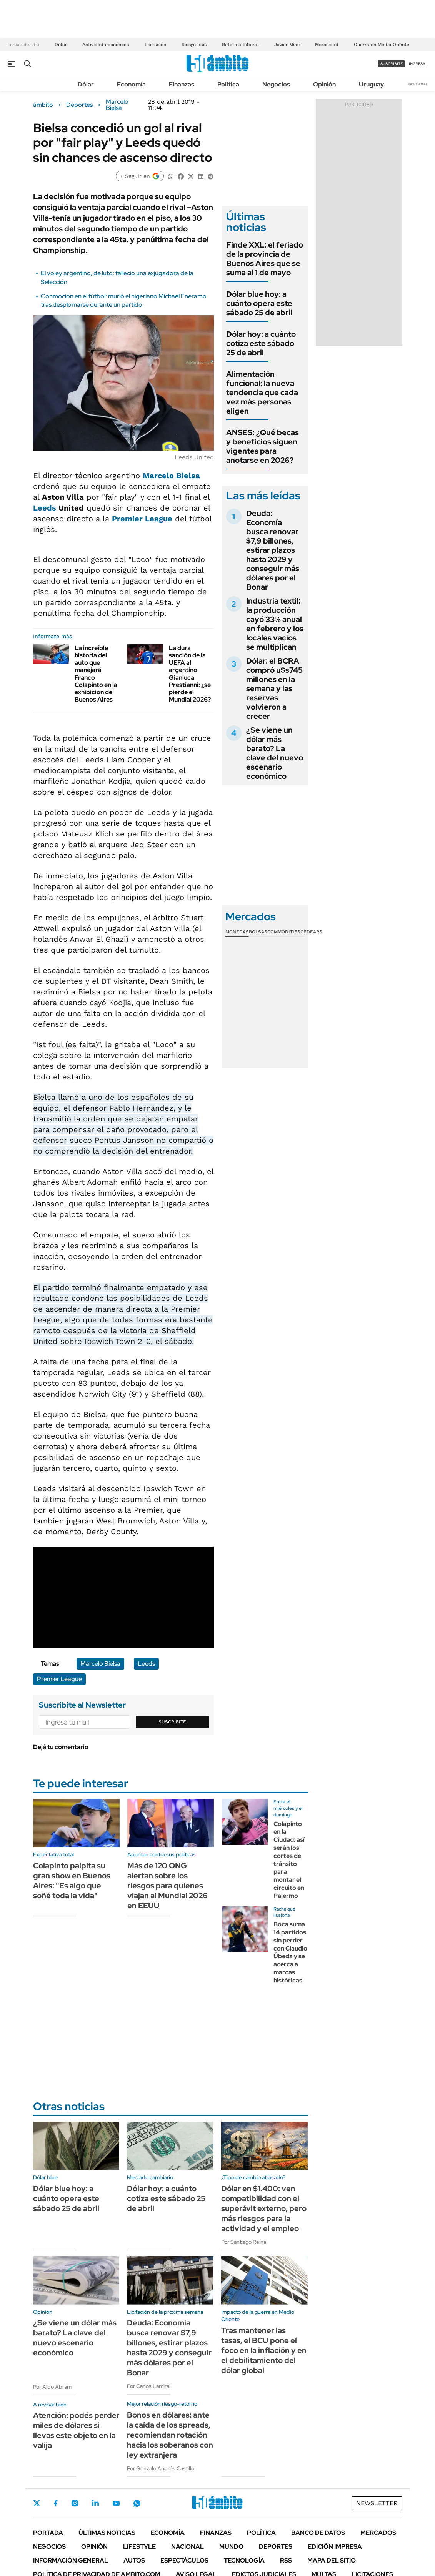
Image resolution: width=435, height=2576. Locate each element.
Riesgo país (194, 44)
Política (228, 84)
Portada (48, 2533)
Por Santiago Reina (243, 2241)
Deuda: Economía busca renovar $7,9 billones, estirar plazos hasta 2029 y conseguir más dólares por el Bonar (272, 550)
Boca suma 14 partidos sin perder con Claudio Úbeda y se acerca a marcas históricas (290, 1952)
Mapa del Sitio (331, 2560)
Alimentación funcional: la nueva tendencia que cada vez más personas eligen (262, 392)
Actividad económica (105, 44)
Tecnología (244, 2560)
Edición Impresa (335, 2547)
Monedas (237, 932)
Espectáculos (184, 2560)
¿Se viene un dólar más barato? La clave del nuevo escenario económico (274, 753)
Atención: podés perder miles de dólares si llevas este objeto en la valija (76, 2430)
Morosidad (326, 44)
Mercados (378, 2533)
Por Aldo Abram (52, 2386)
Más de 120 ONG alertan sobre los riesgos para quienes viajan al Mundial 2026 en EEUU (167, 1886)
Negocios (276, 84)
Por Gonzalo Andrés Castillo (160, 2468)
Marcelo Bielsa (117, 105)
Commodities (283, 932)
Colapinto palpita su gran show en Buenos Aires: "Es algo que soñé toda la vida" (71, 1881)
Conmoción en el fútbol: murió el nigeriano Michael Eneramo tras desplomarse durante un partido (124, 300)
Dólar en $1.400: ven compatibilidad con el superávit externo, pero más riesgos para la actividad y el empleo (264, 2208)
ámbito (43, 105)
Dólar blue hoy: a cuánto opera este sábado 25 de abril (259, 303)
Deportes (79, 105)
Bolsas (258, 932)
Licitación (155, 44)
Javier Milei (287, 44)
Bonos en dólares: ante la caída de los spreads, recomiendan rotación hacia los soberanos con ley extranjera (170, 2435)
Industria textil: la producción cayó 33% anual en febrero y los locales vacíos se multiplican (274, 624)
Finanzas (181, 84)
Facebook (56, 2503)
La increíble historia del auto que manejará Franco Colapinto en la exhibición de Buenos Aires (96, 673)
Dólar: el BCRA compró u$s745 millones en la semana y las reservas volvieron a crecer (274, 688)
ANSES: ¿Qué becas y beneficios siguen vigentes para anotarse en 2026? (262, 446)
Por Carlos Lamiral (148, 2386)
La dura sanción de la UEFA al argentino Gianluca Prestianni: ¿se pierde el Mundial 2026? (190, 673)
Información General (70, 2560)
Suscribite (172, 1722)
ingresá (417, 64)
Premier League (142, 518)
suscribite (391, 64)
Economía (131, 84)
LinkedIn (95, 2503)
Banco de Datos (318, 2533)
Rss (286, 2560)
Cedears (311, 932)
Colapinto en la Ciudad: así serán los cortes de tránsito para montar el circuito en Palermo (289, 1860)
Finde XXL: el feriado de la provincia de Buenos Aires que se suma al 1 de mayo (264, 259)
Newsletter (417, 84)
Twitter (37, 2503)
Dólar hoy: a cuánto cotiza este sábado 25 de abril (261, 343)
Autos (134, 2560)
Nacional (187, 2547)
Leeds (44, 507)
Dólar (61, 44)
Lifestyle (139, 2547)
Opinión (324, 84)
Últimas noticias (106, 2533)
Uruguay (371, 84)
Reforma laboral (240, 44)
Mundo (231, 2547)
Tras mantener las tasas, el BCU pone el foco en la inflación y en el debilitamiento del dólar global (264, 2350)
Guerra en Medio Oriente (381, 44)
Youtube (116, 2503)
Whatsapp (136, 2503)
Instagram (74, 2503)
